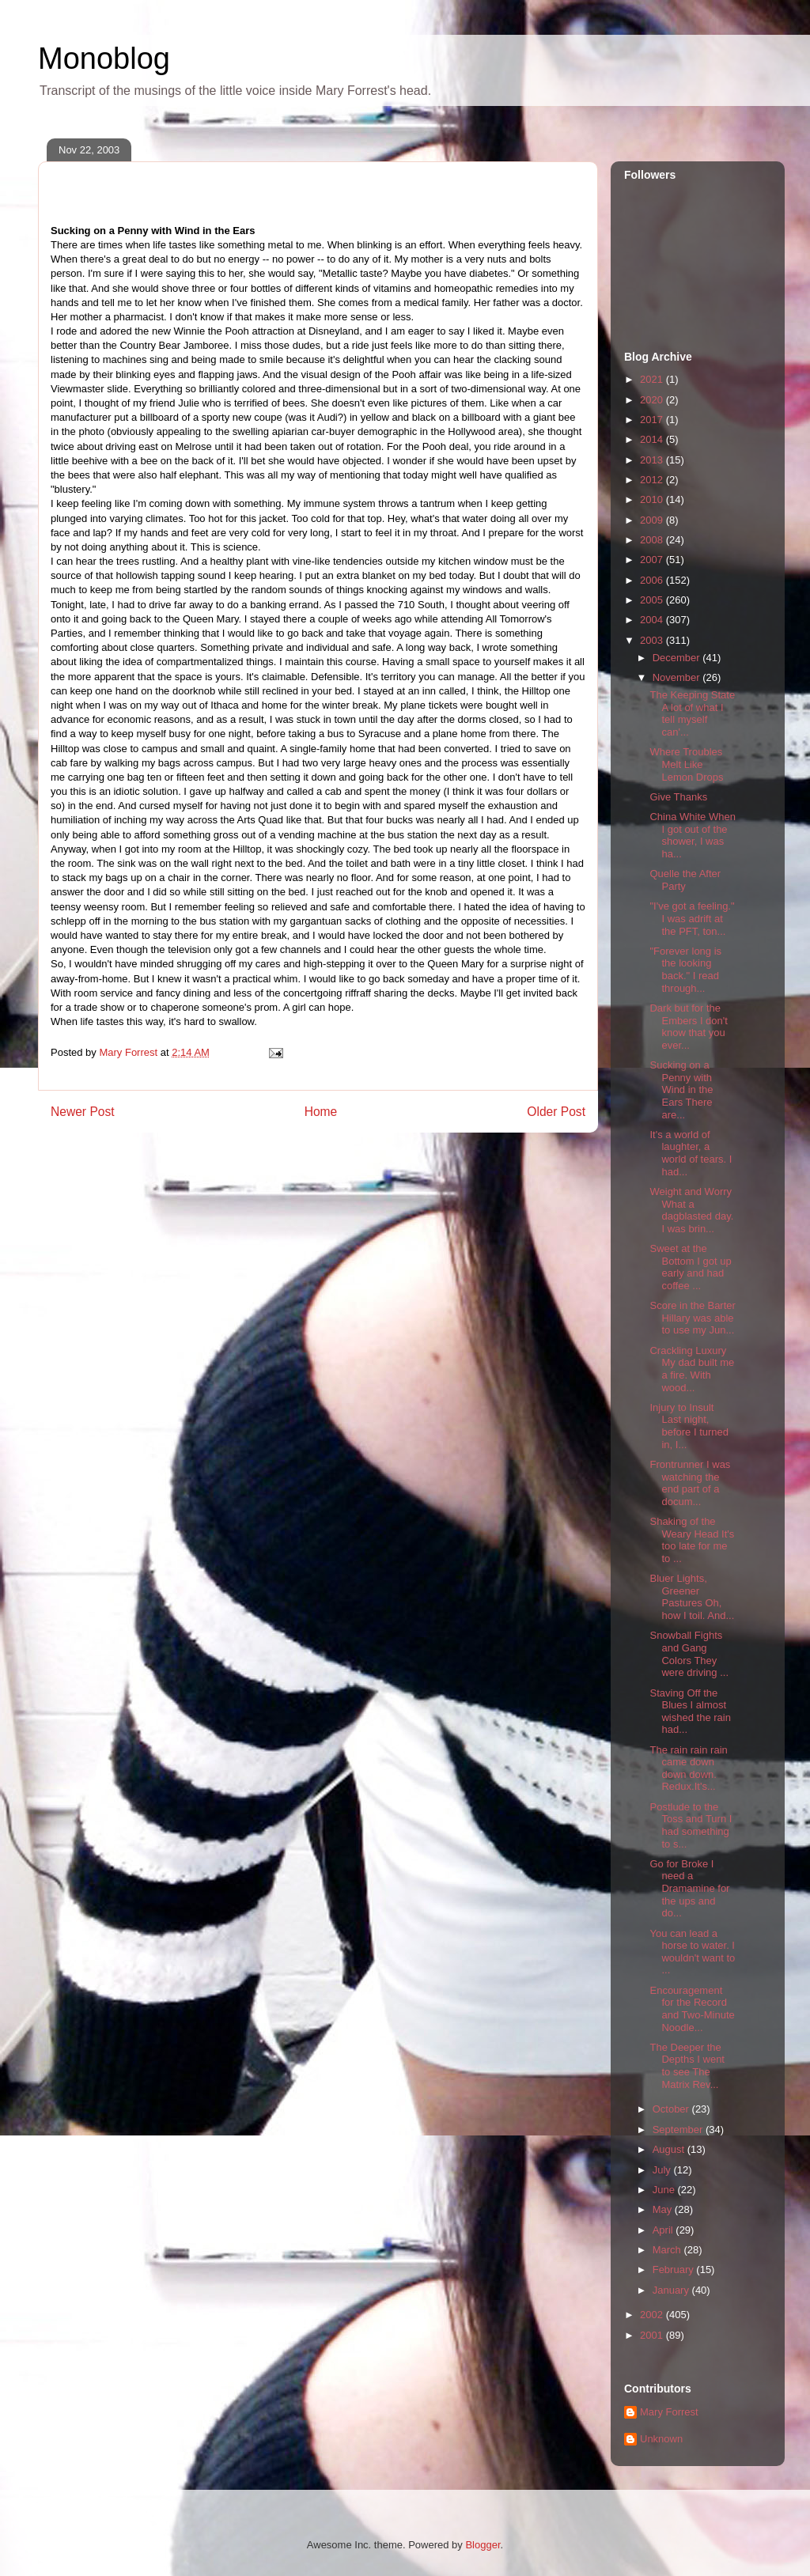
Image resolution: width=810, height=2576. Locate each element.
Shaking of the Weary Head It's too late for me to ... (691, 1539)
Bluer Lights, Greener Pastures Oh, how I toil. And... (691, 1596)
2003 (653, 640)
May (664, 2209)
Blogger (482, 2545)
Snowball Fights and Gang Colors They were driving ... (689, 1653)
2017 (653, 420)
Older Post (556, 1111)
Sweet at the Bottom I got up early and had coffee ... (690, 1267)
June (665, 2190)
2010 (653, 499)
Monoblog (104, 58)
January (672, 2290)
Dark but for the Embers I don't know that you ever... (688, 1026)
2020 (653, 400)
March (668, 2250)
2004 (653, 620)
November (678, 677)
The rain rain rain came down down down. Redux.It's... (688, 1768)
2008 (653, 540)
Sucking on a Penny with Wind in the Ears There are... (681, 1089)
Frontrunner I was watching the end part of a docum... (689, 1482)
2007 (653, 560)
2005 (653, 600)
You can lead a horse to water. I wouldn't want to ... (692, 1951)
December (678, 658)
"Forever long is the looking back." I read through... (685, 969)
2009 (653, 520)
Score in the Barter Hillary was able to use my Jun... (692, 1317)
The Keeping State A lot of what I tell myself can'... (692, 713)
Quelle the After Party (685, 880)
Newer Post (83, 1111)
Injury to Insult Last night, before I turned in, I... (689, 1426)
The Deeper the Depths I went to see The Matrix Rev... (687, 2065)
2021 (653, 379)
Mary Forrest (669, 2412)
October (672, 2109)
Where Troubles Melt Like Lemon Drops (686, 764)
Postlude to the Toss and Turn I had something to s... (690, 1825)
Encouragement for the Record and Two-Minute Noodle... (691, 2008)
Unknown (661, 2439)
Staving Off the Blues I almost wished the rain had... (689, 1711)
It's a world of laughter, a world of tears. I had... (690, 1153)
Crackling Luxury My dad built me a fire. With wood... (691, 1369)
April (664, 2230)
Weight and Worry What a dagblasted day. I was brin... (691, 1210)
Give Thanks (678, 797)
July (663, 2170)
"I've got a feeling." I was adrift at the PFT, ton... (691, 918)
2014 (653, 439)
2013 (653, 460)
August (670, 2149)
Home (321, 1111)
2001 (653, 2335)
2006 (653, 580)
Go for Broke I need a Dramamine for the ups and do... (689, 1888)
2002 (653, 2315)
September (679, 2129)
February (675, 2269)
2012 (653, 480)
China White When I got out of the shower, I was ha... (692, 835)
